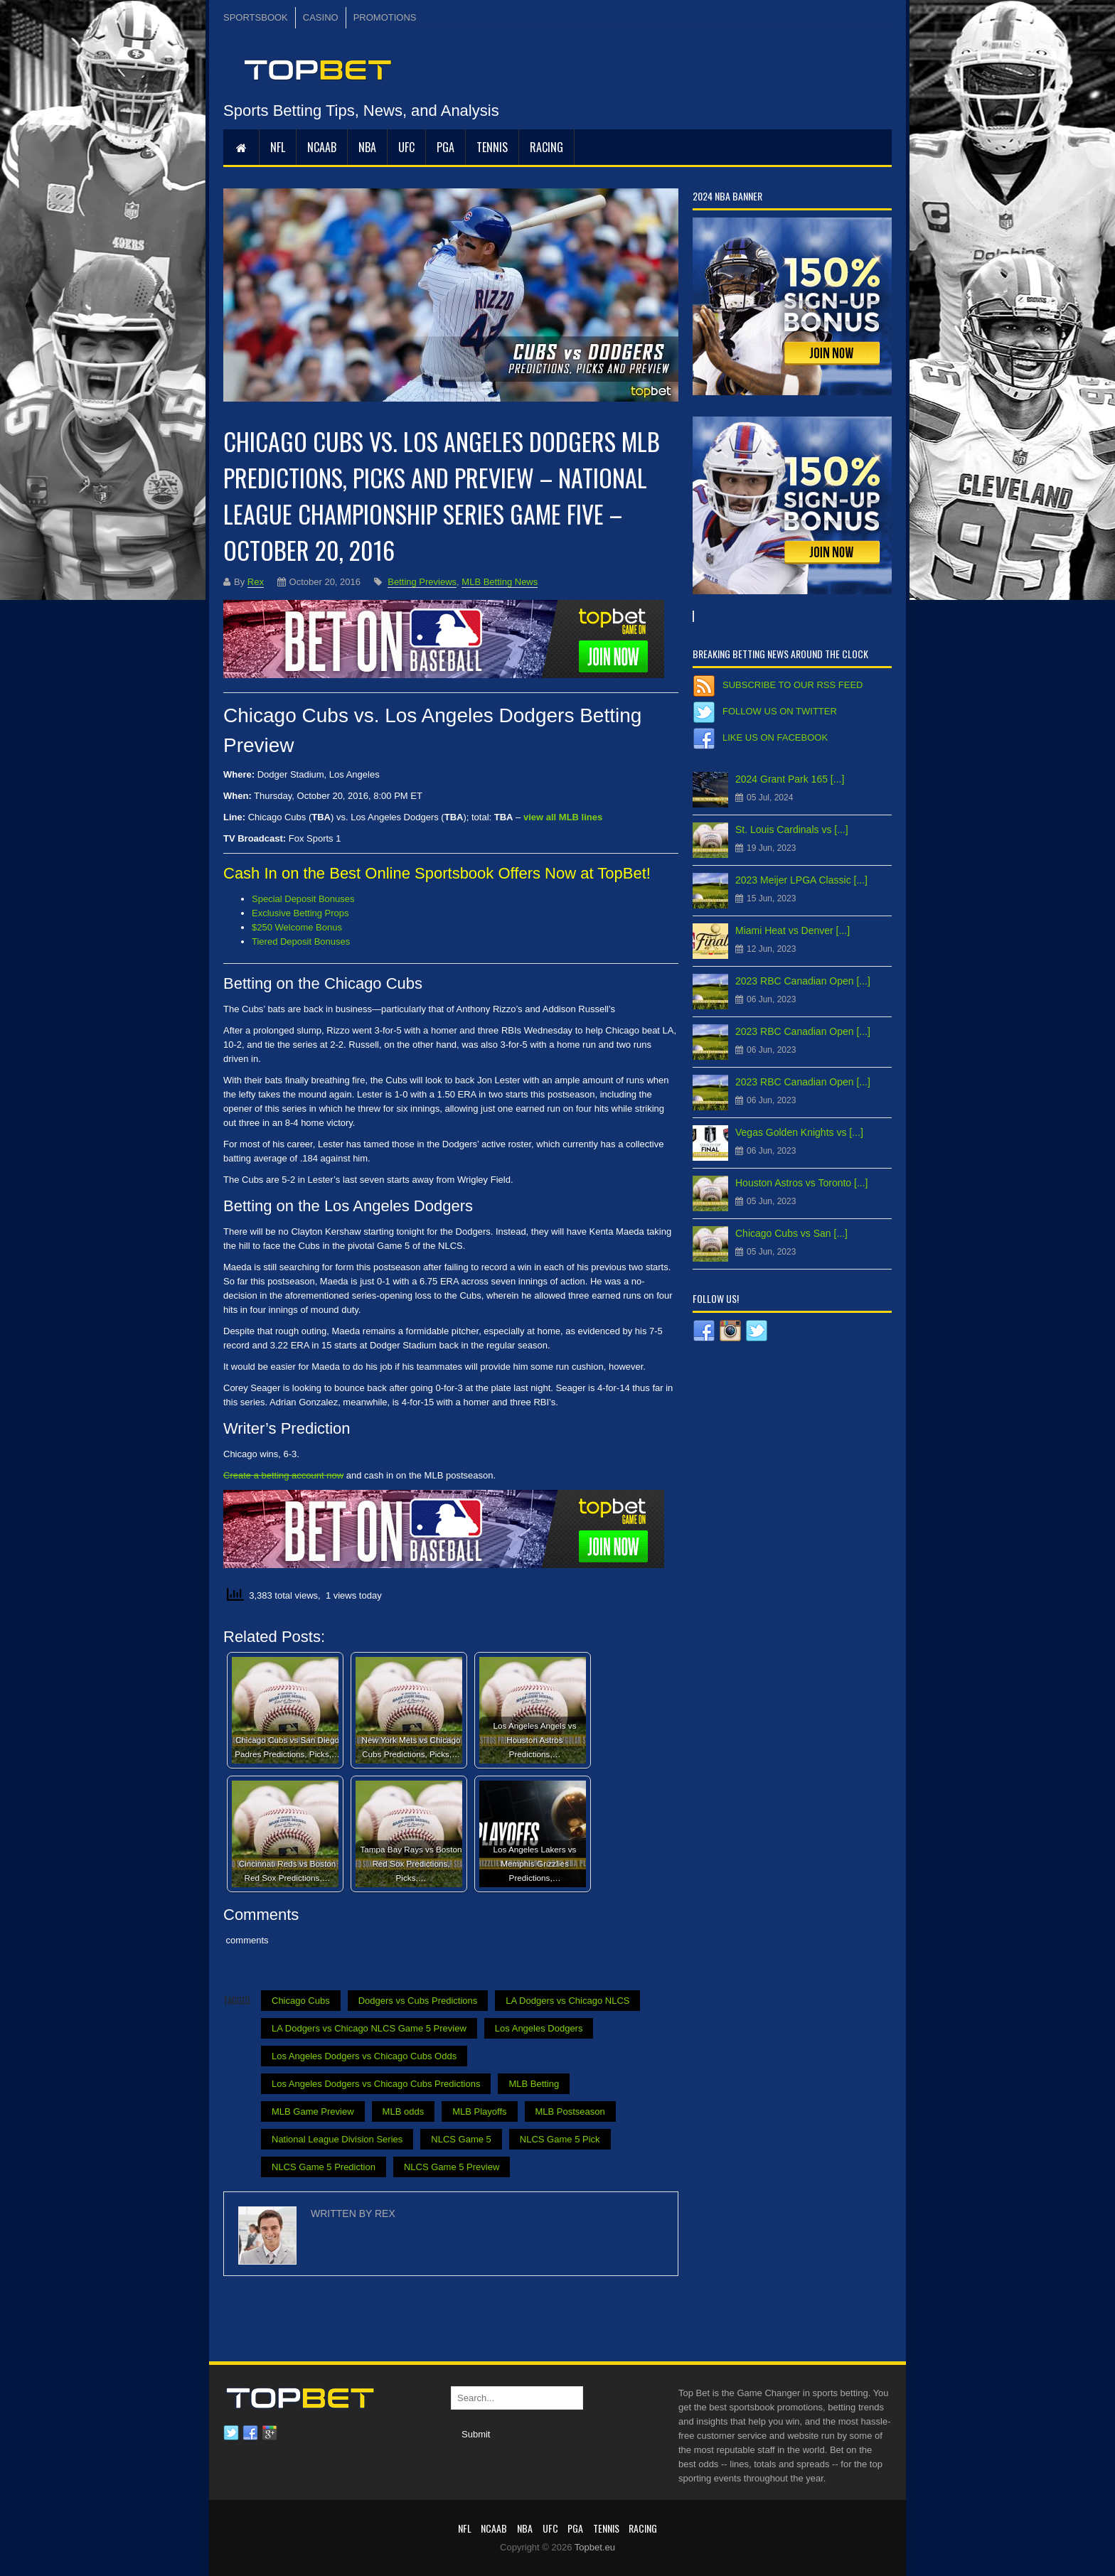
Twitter (231, 2433)
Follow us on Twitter (779, 711)
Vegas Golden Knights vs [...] (799, 1132)
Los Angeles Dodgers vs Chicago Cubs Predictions (376, 2083)
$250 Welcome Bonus (297, 927)
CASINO (320, 17)
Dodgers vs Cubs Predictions (418, 2000)
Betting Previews (422, 581)
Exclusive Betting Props (300, 913)
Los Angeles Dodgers (539, 2028)
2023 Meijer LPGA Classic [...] (801, 880)
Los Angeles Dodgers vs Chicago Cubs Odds (364, 2056)
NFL (277, 147)
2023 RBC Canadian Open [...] (802, 981)
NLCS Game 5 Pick (560, 2139)
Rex (255, 581)
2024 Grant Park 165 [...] (789, 779)
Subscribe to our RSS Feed (792, 685)
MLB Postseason (570, 2111)
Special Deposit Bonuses (303, 898)
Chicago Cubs (301, 2000)
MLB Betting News (500, 581)
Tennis (492, 147)
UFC (406, 147)
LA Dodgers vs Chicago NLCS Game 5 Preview (369, 2028)
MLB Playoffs (479, 2111)
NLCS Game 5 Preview (451, 2167)
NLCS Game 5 (461, 2139)
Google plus (269, 2433)
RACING (546, 147)
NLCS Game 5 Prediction (323, 2167)
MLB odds (404, 2111)
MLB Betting (533, 2083)
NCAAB (321, 147)
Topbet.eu (595, 2547)
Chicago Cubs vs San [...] (791, 1233)
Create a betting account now (283, 1475)
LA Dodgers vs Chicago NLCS (567, 2000)
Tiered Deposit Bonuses (301, 941)
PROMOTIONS (385, 17)
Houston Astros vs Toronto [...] (801, 1182)
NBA (367, 147)
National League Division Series (337, 2139)
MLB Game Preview (313, 2111)
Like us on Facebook (775, 737)
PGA (445, 147)
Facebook (250, 2433)
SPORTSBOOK (255, 17)
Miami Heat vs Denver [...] (792, 930)
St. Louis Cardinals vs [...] (791, 829)
